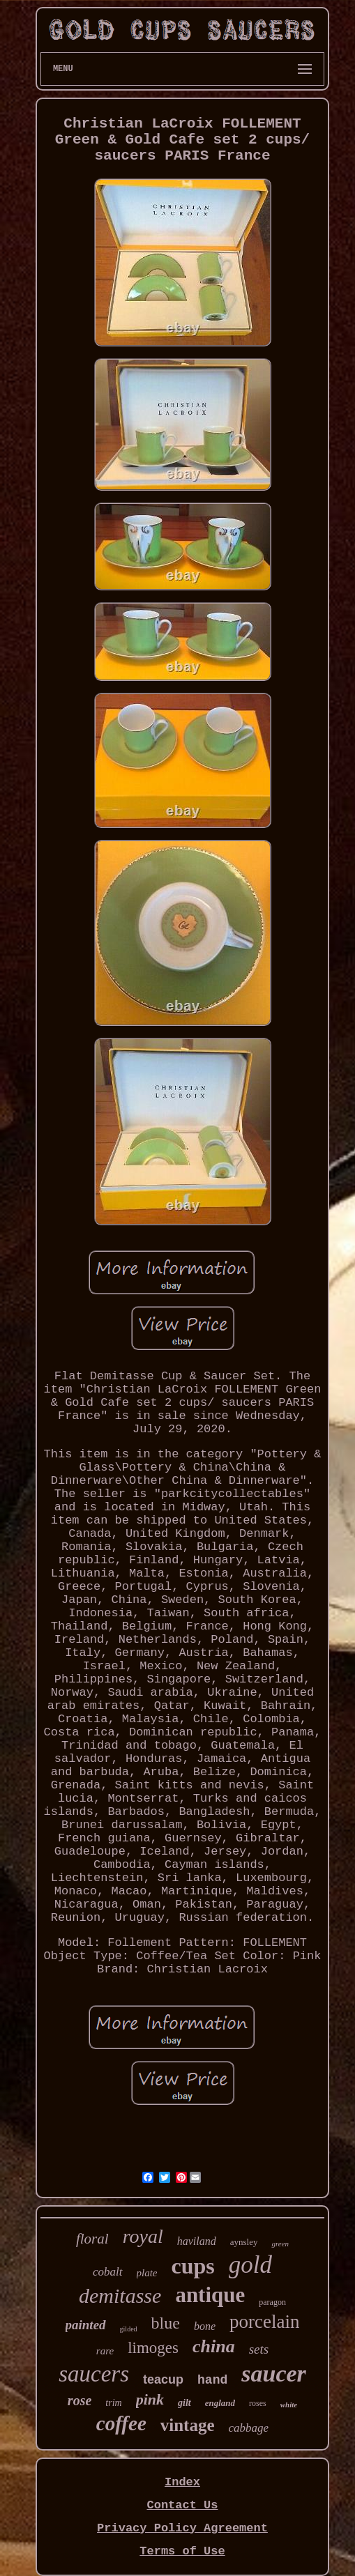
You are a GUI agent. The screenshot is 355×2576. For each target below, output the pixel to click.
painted (86, 2324)
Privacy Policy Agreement (182, 2528)
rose (79, 2400)
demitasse (120, 2295)
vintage (187, 2425)
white (288, 2404)
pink (150, 2399)
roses (257, 2403)
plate (147, 2272)
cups (193, 2265)
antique (210, 2295)
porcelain (264, 2321)
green (280, 2243)
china (213, 2346)
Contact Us (182, 2505)
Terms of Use (182, 2551)
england (220, 2403)
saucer (273, 2373)
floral (92, 2238)
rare (105, 2350)
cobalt (108, 2271)
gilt (184, 2403)
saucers (94, 2373)
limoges (153, 2347)
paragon (272, 2302)
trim (113, 2403)
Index (182, 2482)
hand (212, 2380)
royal (143, 2236)
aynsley (244, 2242)
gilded (128, 2329)
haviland (196, 2241)
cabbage (249, 2428)
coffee (121, 2423)
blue (165, 2323)
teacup (163, 2379)
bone (205, 2326)
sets (259, 2349)
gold (250, 2264)
